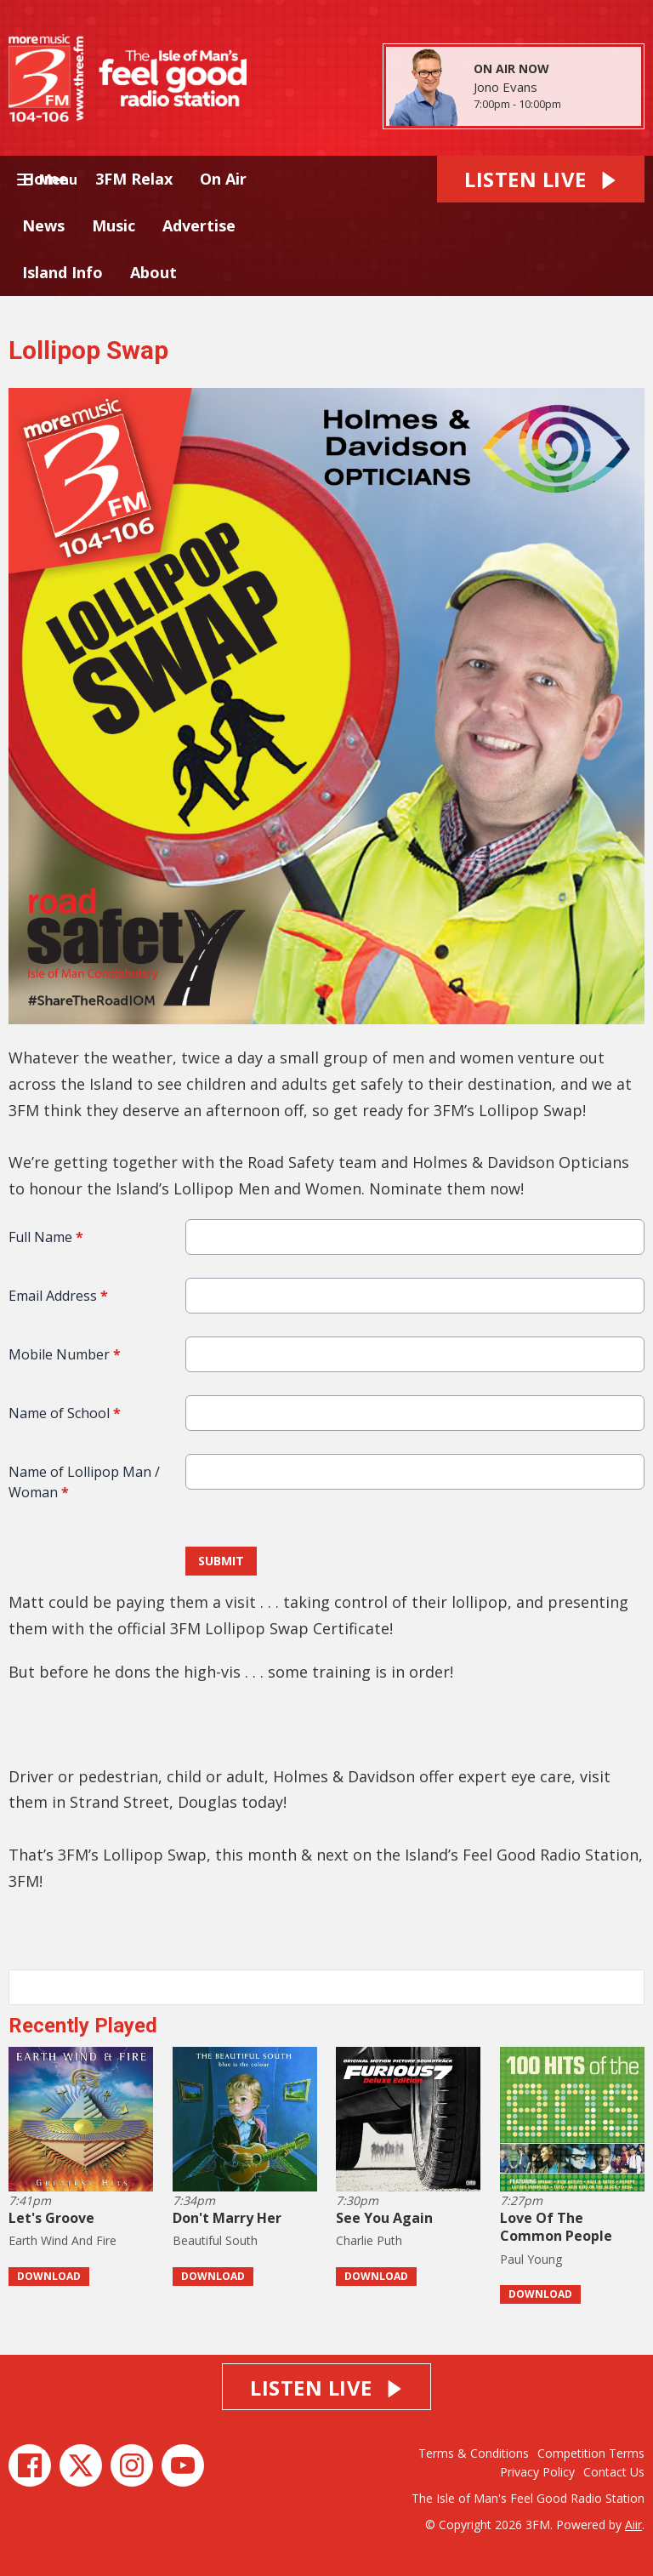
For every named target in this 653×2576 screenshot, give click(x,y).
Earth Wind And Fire (62, 2240)
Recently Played (83, 2025)
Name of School (65, 1413)
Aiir (633, 2524)
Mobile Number (65, 1354)
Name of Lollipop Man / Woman (84, 1482)
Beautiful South (215, 2240)
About (153, 272)
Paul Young (531, 2259)
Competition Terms (590, 2453)
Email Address (58, 1295)
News (43, 225)
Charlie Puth (369, 2240)
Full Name (46, 1237)
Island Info (62, 272)
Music (113, 225)
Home (45, 178)
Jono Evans (505, 86)
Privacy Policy (537, 2472)
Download (49, 2276)
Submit (221, 1561)
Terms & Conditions (473, 2453)
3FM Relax (134, 178)
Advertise (199, 225)
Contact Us (613, 2472)
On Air (223, 178)
